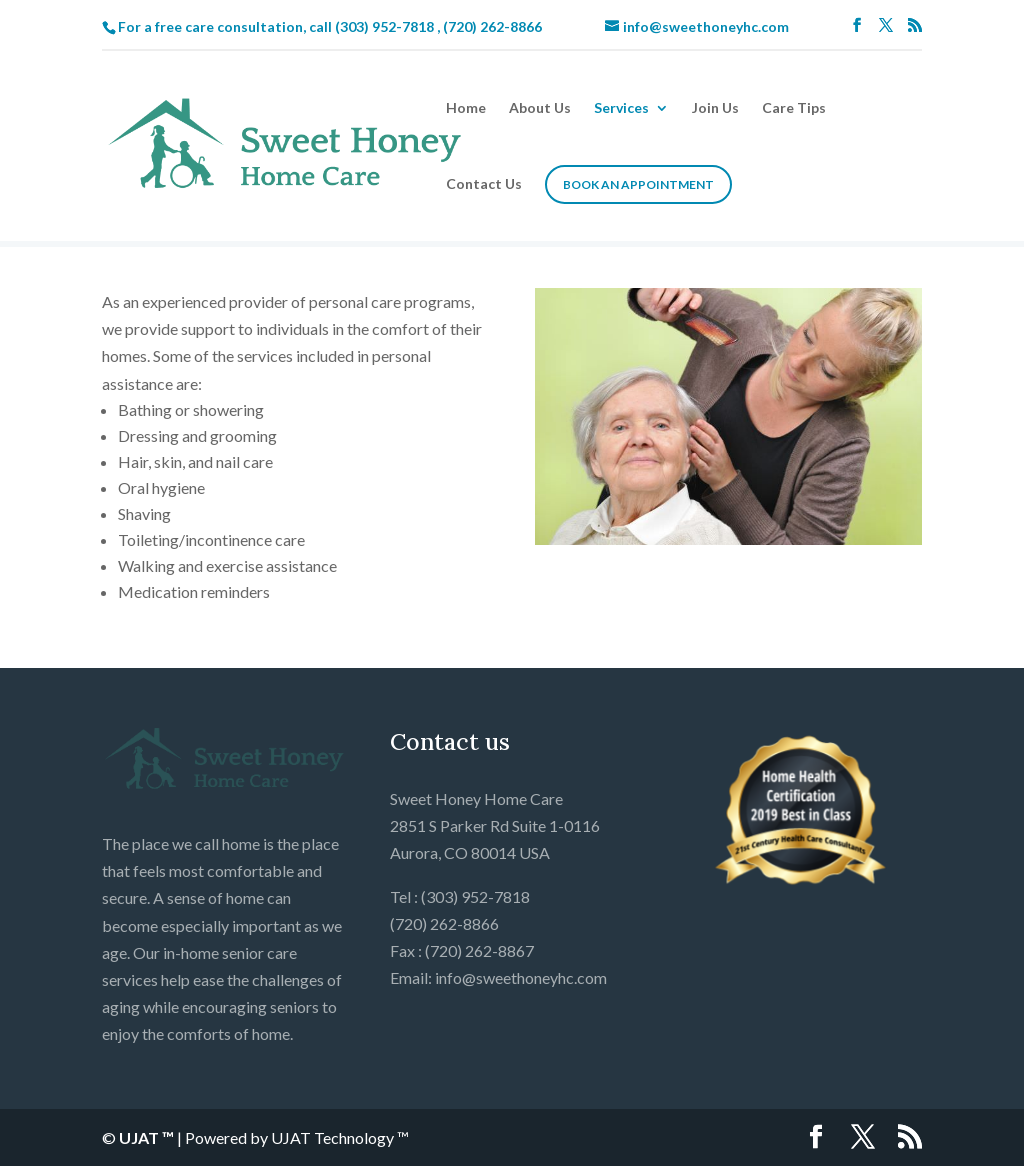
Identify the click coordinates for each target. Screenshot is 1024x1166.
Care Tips (794, 108)
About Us (540, 108)
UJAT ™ (148, 1137)
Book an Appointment (638, 184)
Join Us (715, 108)
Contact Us (484, 184)
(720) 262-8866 (492, 26)
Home (466, 108)
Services (621, 108)
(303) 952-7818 (384, 26)
